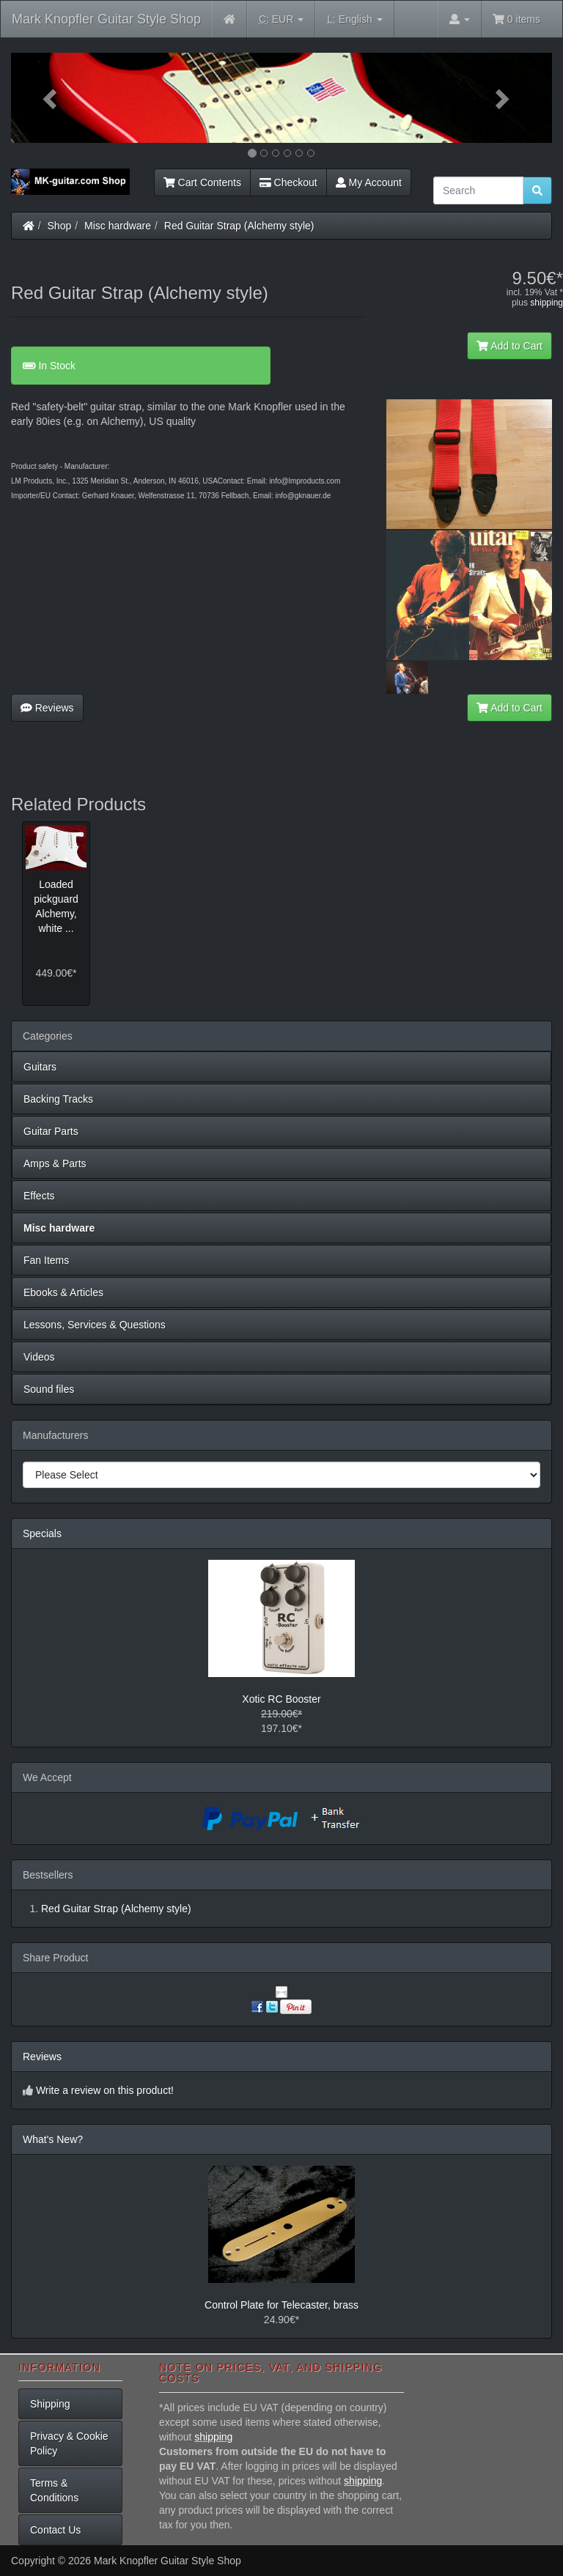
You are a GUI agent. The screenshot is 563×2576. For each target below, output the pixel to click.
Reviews (47, 708)
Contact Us (55, 2530)
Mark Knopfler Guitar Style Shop (106, 19)
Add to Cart (509, 346)
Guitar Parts (50, 1131)
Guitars (39, 1067)
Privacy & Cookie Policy (69, 2443)
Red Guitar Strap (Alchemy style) (239, 226)
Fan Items (46, 1260)
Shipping (50, 2404)
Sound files (48, 1389)
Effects (39, 1196)
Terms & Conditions (54, 2490)
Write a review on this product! (105, 2090)
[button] (51, 98)
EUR (281, 19)
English (354, 19)
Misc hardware (117, 226)
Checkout (288, 182)
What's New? (53, 2139)
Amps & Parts (55, 1163)
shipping (546, 302)
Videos (39, 1357)
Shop (60, 226)
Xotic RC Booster (281, 1699)
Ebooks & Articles (63, 1292)
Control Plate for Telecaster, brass (281, 2305)
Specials (42, 1533)
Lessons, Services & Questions (94, 1324)
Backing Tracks (58, 1099)
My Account (369, 182)
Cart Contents (202, 182)
